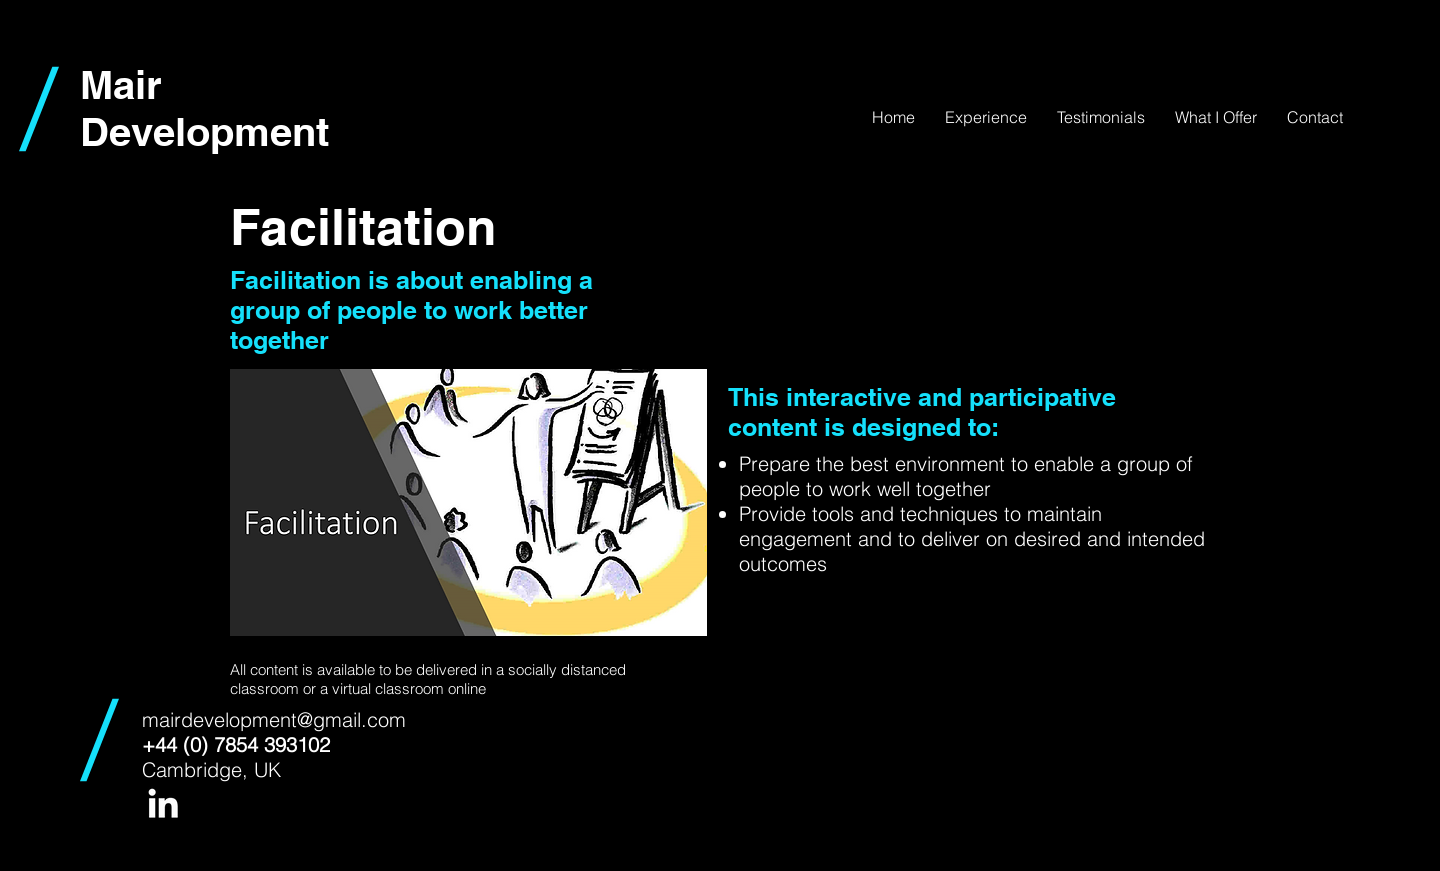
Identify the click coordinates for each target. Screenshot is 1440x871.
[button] (1216, 117)
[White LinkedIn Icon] (163, 803)
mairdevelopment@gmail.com (274, 719)
